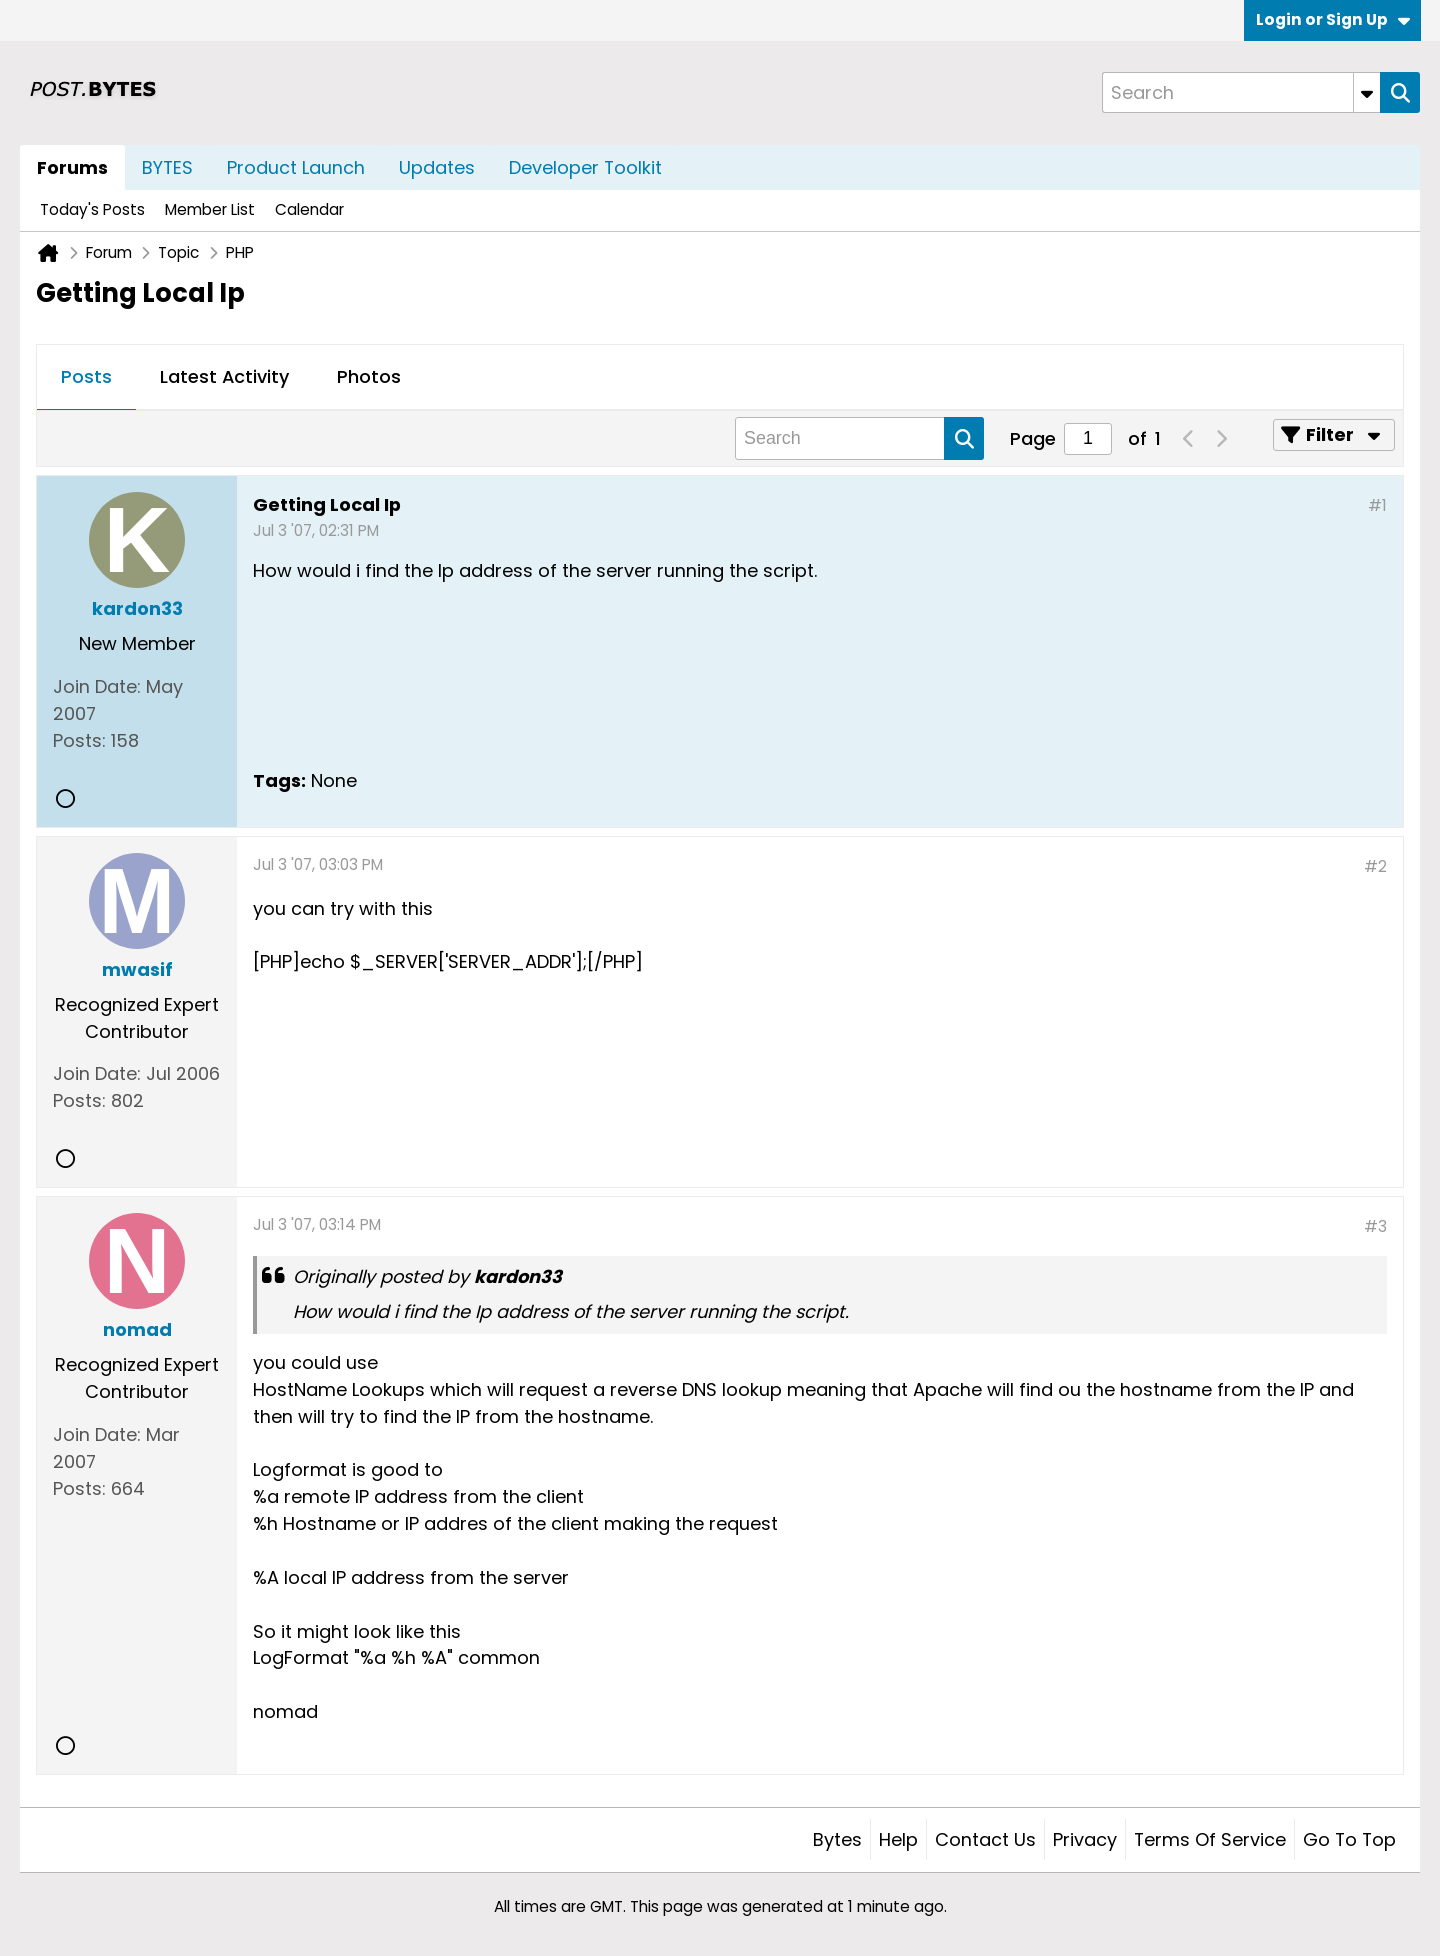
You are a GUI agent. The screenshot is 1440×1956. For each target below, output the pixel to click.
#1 (1377, 505)
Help (898, 1839)
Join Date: (97, 686)
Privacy (1085, 1839)
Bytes (837, 1839)
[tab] (86, 378)
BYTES (167, 167)
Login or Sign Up (1333, 19)
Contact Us (985, 1839)
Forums (72, 167)
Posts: (79, 740)
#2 (1375, 866)
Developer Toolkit (585, 167)
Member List (210, 209)
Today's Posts (92, 209)
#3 (1375, 1226)
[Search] (1241, 92)
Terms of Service (1210, 1839)
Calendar (309, 209)
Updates (437, 167)
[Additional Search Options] (1367, 92)
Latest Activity (224, 376)
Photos (369, 376)
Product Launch (296, 167)
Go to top (1349, 1839)
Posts (86, 376)
